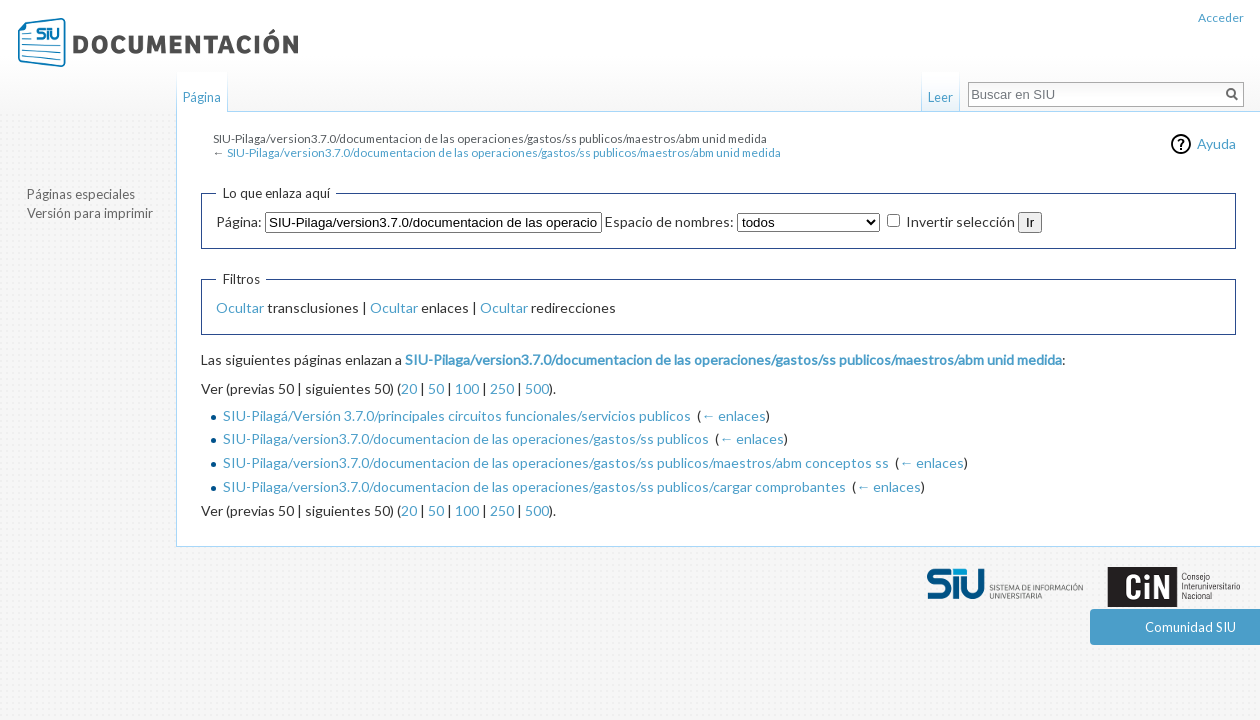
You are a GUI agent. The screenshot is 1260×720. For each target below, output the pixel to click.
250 (502, 388)
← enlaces (733, 415)
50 (436, 388)
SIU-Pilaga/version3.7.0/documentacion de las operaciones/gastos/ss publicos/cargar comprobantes (534, 486)
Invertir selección (960, 221)
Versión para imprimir (90, 213)
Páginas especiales (81, 194)
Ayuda (1216, 143)
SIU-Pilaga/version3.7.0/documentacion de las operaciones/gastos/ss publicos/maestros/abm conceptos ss (556, 462)
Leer (940, 97)
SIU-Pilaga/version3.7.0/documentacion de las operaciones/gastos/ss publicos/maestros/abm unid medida (504, 152)
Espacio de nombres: (669, 221)
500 (537, 388)
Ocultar (240, 307)
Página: (239, 221)
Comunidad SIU (1190, 627)
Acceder (1221, 17)
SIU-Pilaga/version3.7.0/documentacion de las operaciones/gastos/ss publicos (466, 438)
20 (409, 388)
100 (467, 388)
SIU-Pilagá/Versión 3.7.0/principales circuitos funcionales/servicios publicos (457, 415)
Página (202, 97)
